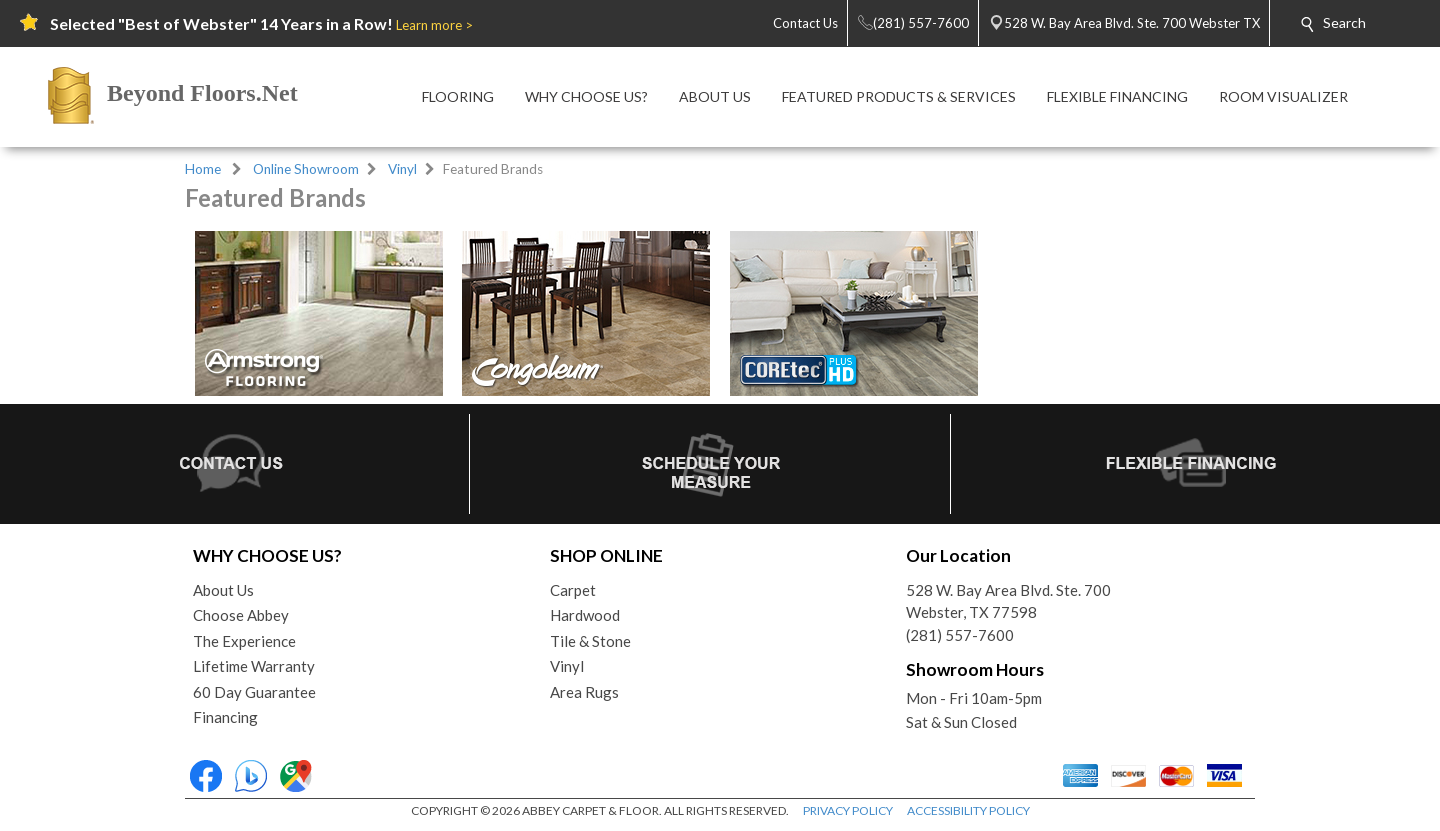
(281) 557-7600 (960, 635)
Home (203, 169)
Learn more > (434, 25)
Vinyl (402, 169)
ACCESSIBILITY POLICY (968, 810)
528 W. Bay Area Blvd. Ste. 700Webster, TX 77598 (1008, 601)
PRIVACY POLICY (848, 810)
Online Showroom (306, 169)
